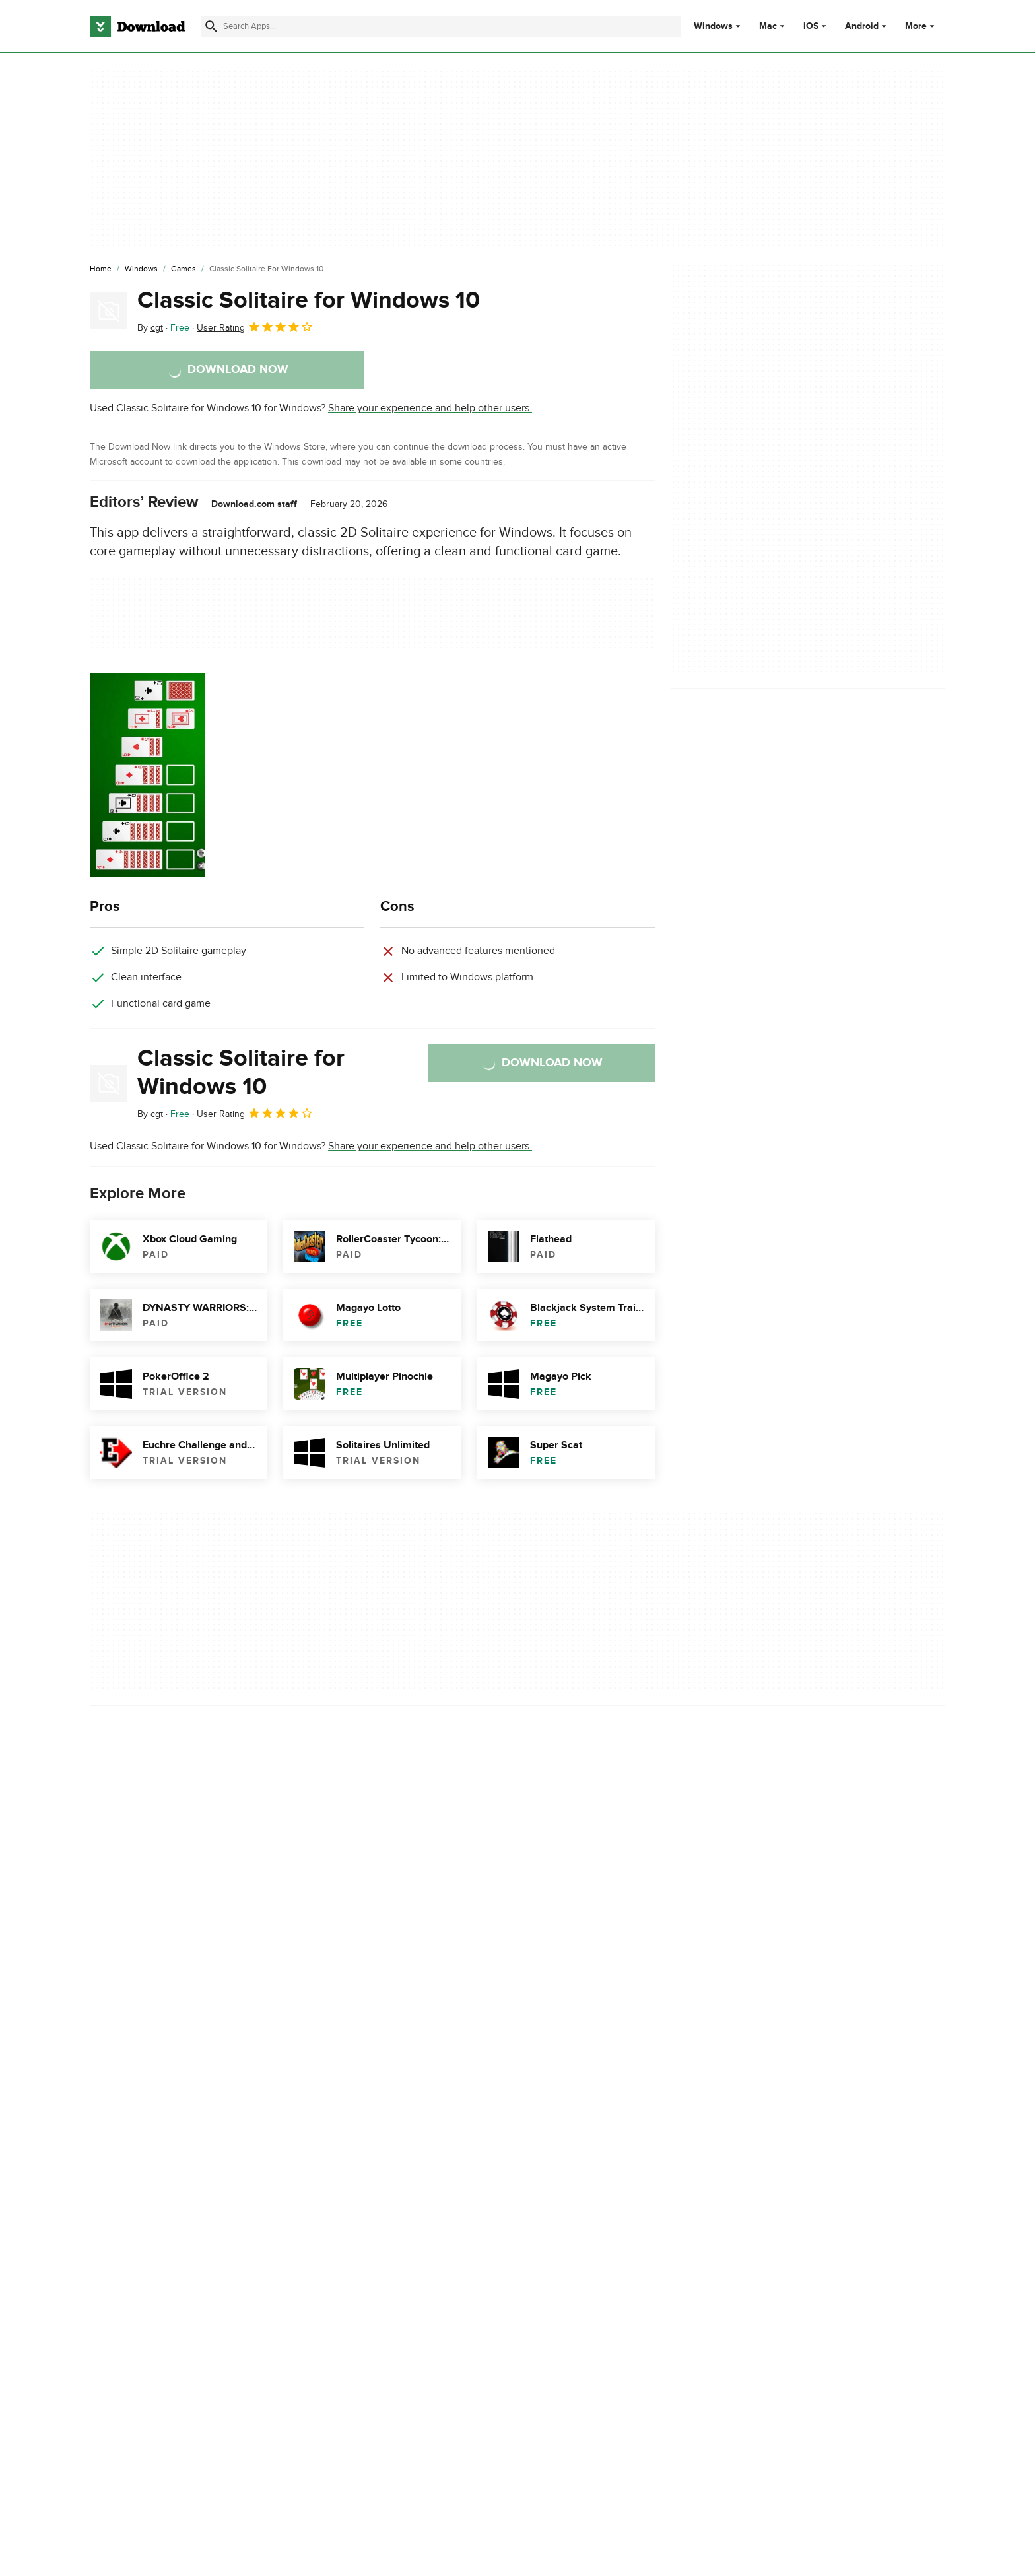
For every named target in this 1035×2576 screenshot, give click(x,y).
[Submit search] (211, 26)
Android (862, 26)
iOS (810, 26)
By (150, 327)
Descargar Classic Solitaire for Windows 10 (187, 2119)
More (921, 26)
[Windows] (141, 269)
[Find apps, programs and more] (441, 26)
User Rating (255, 326)
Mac (768, 26)
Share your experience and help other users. (430, 408)
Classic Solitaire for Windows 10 (308, 300)
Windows (713, 26)
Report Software (372, 2033)
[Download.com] (137, 26)
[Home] (101, 269)
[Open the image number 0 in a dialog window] (147, 775)
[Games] (183, 269)
